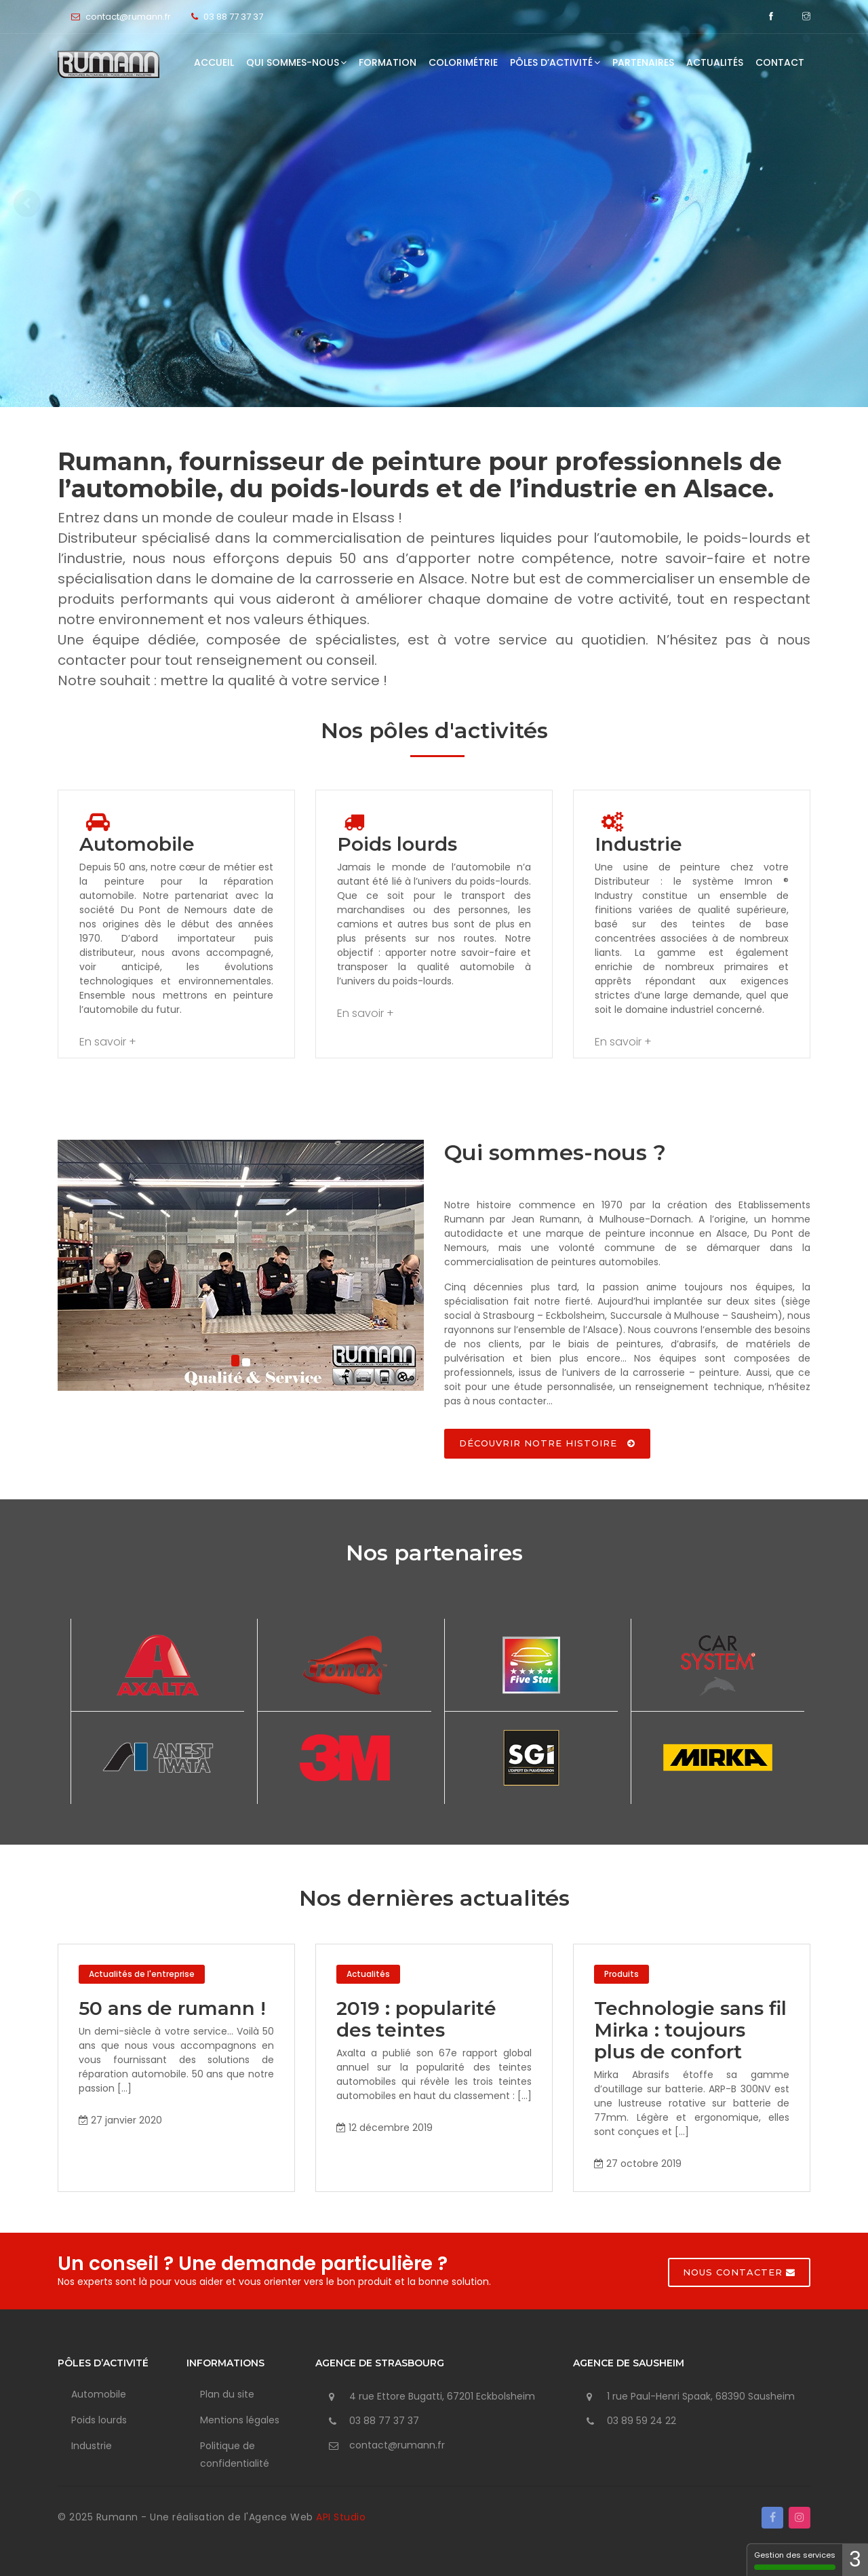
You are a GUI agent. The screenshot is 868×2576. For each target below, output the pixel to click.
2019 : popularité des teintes (416, 2019)
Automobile (98, 2394)
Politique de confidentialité (234, 2454)
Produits (621, 1974)
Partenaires (643, 62)
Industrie (91, 2446)
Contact (779, 62)
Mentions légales (239, 2420)
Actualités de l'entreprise (142, 1974)
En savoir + (107, 1042)
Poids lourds (99, 2420)
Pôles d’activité (555, 62)
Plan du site (227, 2394)
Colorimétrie (463, 62)
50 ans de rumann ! (172, 2008)
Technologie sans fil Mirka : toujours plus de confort (690, 2030)
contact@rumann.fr (397, 2445)
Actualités (714, 62)
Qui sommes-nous (296, 62)
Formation (387, 62)
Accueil (214, 62)
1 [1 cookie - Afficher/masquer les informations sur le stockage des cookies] (857, 2559)
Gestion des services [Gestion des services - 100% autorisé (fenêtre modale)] (800, 2560)
